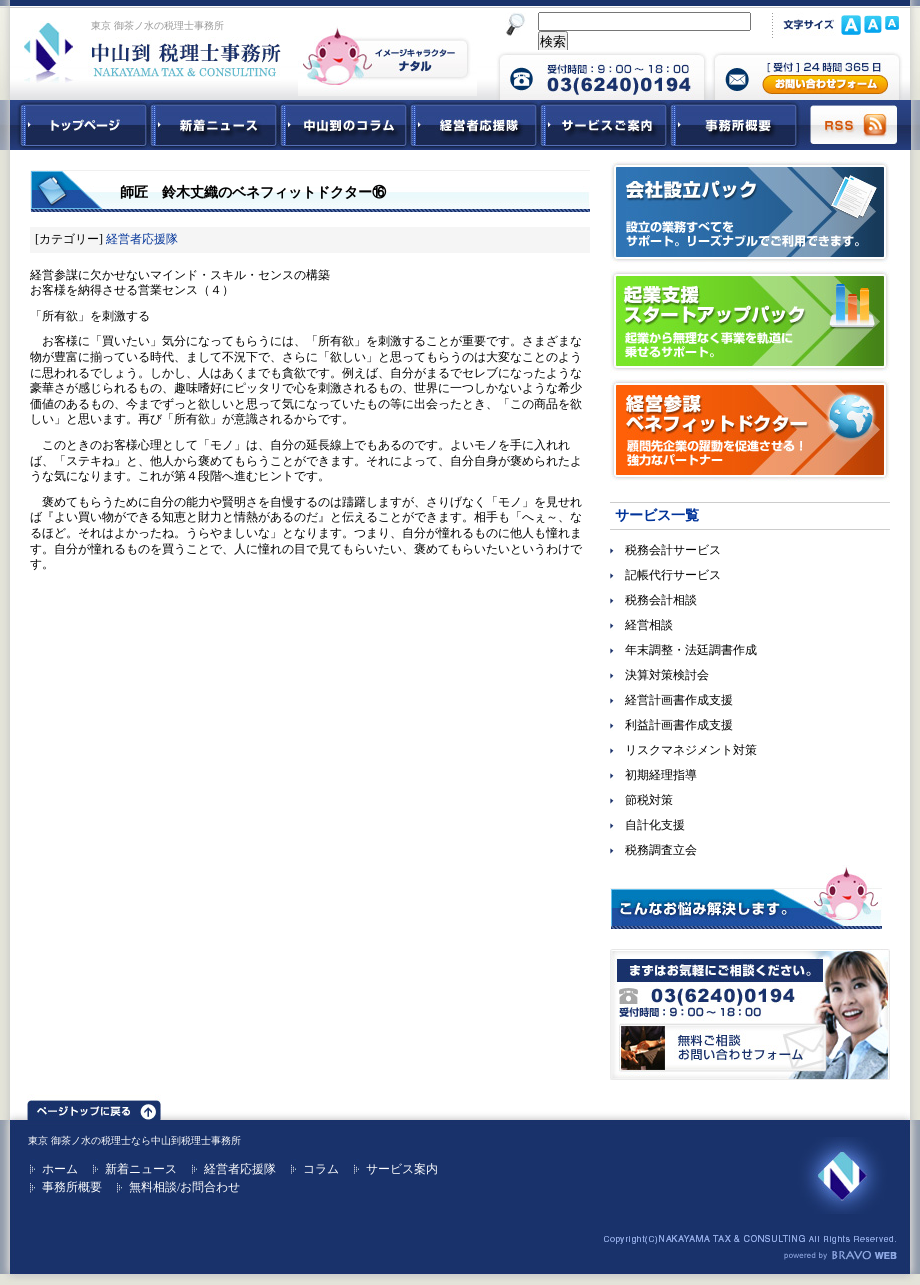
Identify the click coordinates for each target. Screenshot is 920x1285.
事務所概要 (734, 125)
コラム (321, 1169)
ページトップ (94, 1107)
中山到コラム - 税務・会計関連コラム (344, 125)
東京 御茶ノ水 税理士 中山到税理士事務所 (152, 52)
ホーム (60, 1169)
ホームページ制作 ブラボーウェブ (840, 1256)
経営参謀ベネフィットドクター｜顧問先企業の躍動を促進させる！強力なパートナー (750, 430)
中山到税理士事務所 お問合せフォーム (807, 75)
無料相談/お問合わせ (184, 1187)
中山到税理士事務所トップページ (80, 125)
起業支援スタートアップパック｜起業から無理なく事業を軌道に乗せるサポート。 (750, 321)
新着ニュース (214, 125)
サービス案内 (402, 1169)
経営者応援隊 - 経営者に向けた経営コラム (474, 125)
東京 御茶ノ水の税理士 (79, 1140)
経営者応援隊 (142, 239)
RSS (855, 125)
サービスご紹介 (604, 125)
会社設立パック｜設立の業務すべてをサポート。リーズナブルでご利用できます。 (750, 212)
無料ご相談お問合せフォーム (750, 1014)
